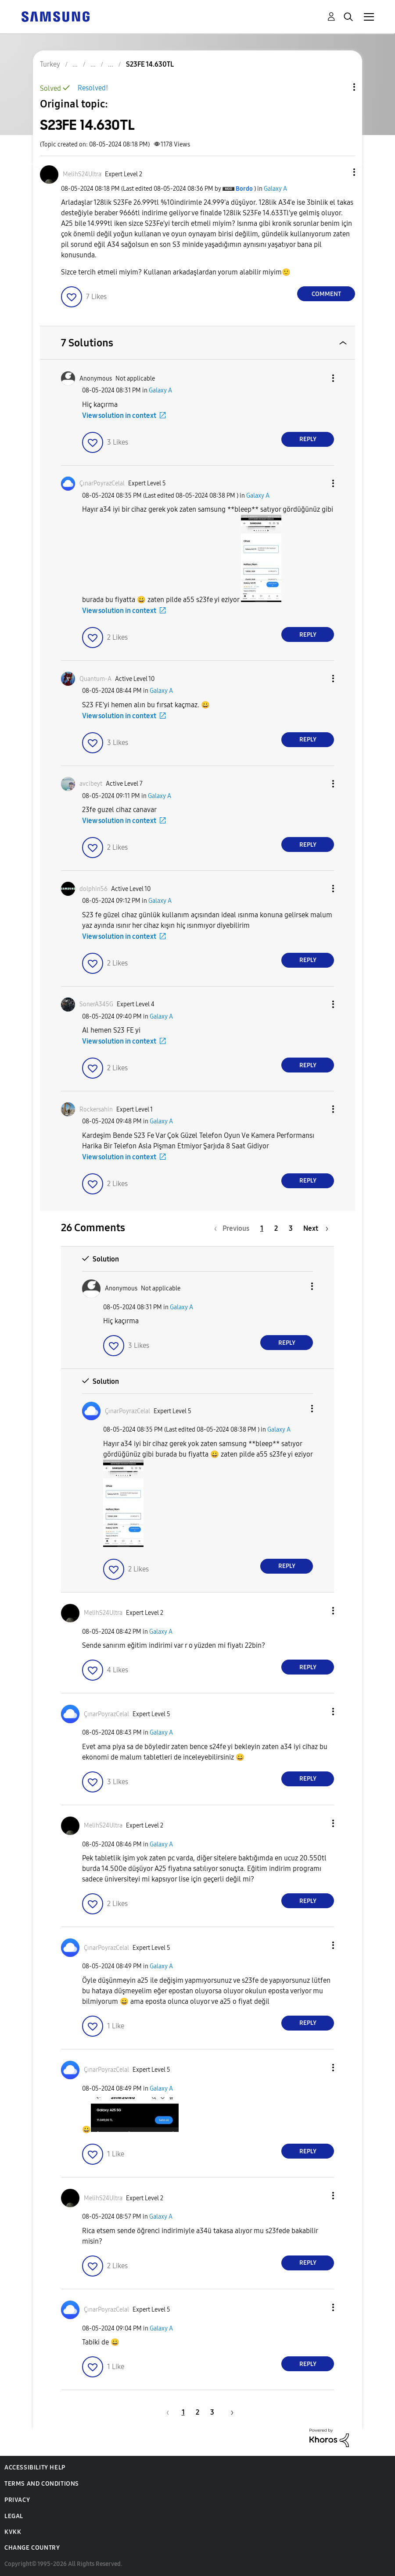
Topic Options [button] (339, 87)
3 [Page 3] (291, 1228)
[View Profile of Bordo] (244, 188)
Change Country (32, 2547)
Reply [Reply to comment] (307, 439)
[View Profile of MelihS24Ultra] (82, 174)
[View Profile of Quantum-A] (95, 679)
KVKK (12, 2532)
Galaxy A (275, 188)
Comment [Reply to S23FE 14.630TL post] (326, 294)
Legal (13, 2516)
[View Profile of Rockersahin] (96, 1109)
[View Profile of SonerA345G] (96, 1004)
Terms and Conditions (41, 2483)
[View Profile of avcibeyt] (90, 783)
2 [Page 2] (276, 1228)
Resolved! (93, 88)
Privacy (17, 2500)
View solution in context (119, 415)
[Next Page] (316, 1228)
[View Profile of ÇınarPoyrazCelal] (102, 483)
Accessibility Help (34, 2467)
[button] (340, 172)
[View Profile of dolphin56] (93, 889)
